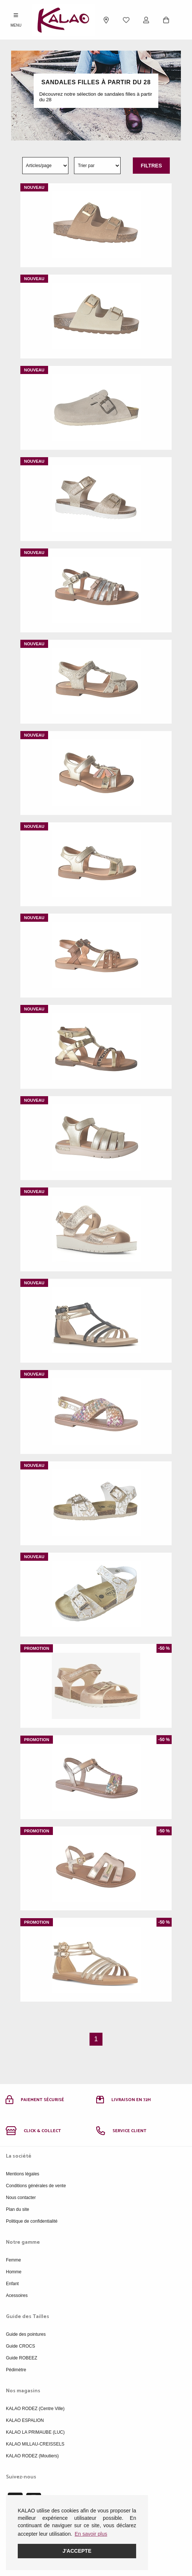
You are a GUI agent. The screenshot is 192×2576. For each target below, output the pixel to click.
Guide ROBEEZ (21, 2358)
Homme (13, 2271)
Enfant (12, 2283)
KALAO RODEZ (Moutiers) (32, 2455)
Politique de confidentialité (31, 2221)
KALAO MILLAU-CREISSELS (35, 2444)
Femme (13, 2260)
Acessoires (17, 2295)
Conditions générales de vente (36, 2185)
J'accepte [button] (77, 2551)
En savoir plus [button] (91, 2534)
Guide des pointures (26, 2334)
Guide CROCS (20, 2346)
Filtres (151, 166)
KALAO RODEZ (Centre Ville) (35, 2408)
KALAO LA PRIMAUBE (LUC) (35, 2432)
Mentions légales (22, 2173)
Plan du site (17, 2209)
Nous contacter (21, 2197)
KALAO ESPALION (25, 2420)
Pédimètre (16, 2369)
